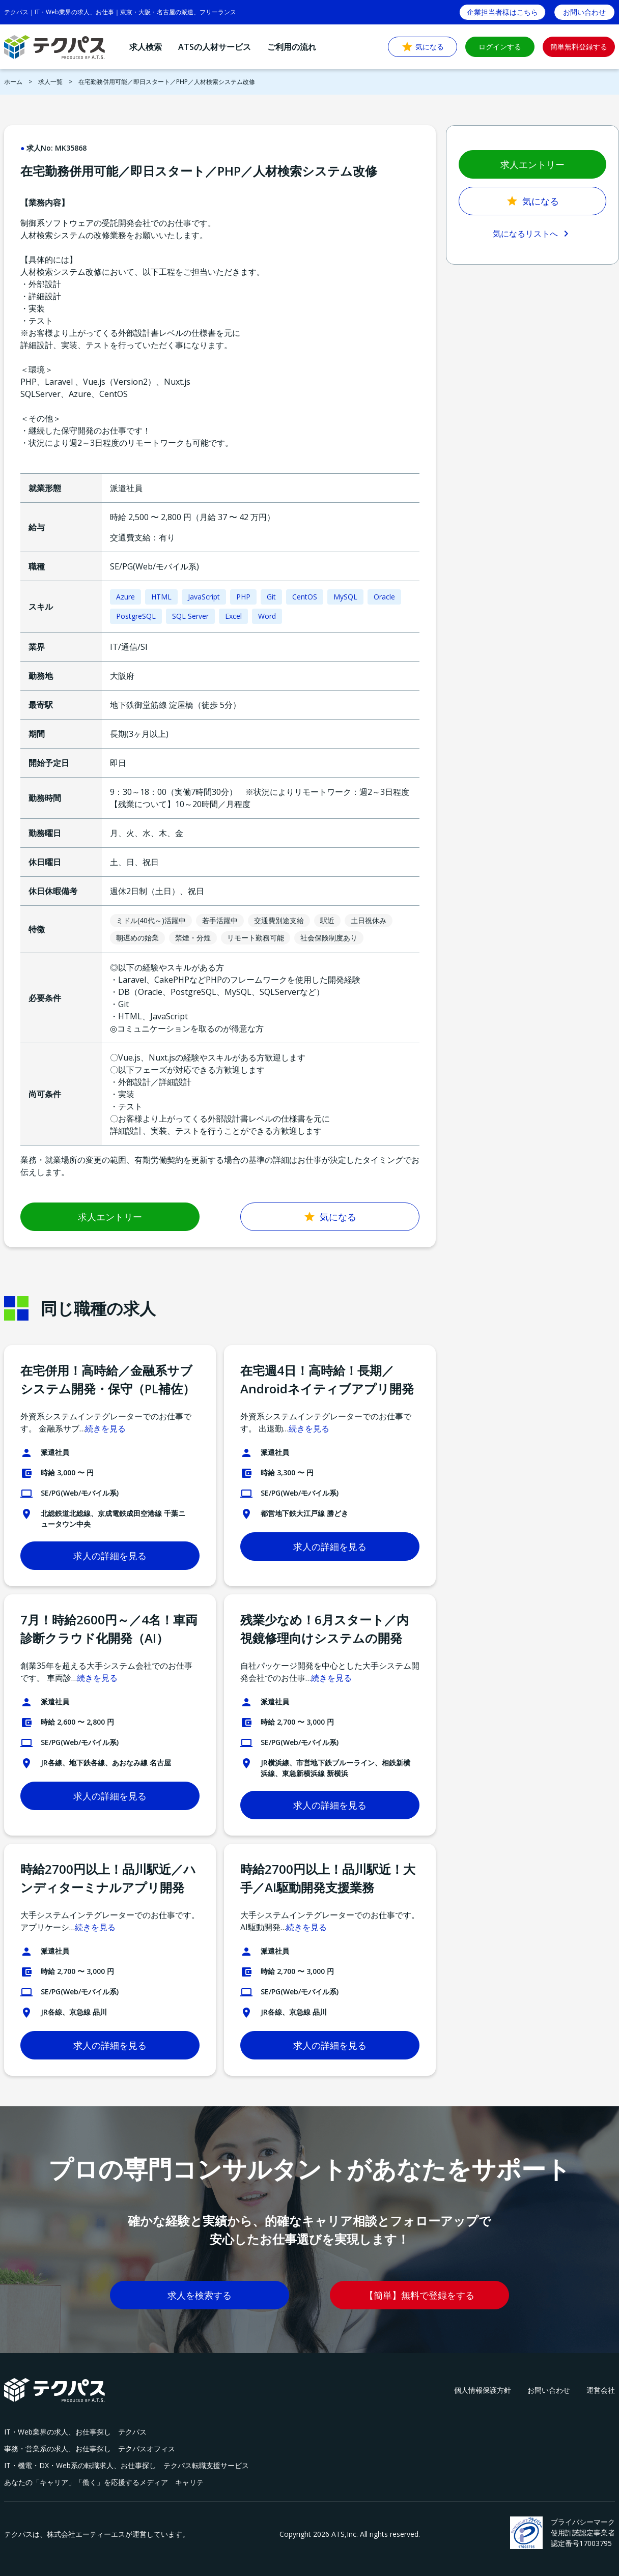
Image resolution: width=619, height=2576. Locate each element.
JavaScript (204, 597)
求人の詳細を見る (110, 1556)
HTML (161, 597)
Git (271, 597)
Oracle (384, 597)
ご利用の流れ (291, 46)
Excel (233, 616)
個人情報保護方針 (482, 2390)
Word (267, 616)
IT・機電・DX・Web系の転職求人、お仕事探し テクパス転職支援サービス (126, 2465)
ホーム (13, 81)
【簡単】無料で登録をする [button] (419, 2295)
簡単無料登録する (578, 46)
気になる (329, 1217)
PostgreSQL (136, 616)
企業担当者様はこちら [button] (502, 12)
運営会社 (600, 2390)
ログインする (500, 46)
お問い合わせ (548, 2390)
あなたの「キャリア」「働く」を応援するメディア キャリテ (104, 2482)
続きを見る (105, 1428)
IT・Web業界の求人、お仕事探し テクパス (75, 2432)
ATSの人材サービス (214, 46)
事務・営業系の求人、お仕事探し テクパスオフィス (89, 2448)
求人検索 (145, 46)
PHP (243, 597)
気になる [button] (422, 47)
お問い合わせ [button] (584, 12)
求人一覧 (50, 81)
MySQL (345, 597)
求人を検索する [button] (199, 2295)
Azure (125, 597)
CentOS (304, 597)
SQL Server (190, 616)
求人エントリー (110, 1217)
